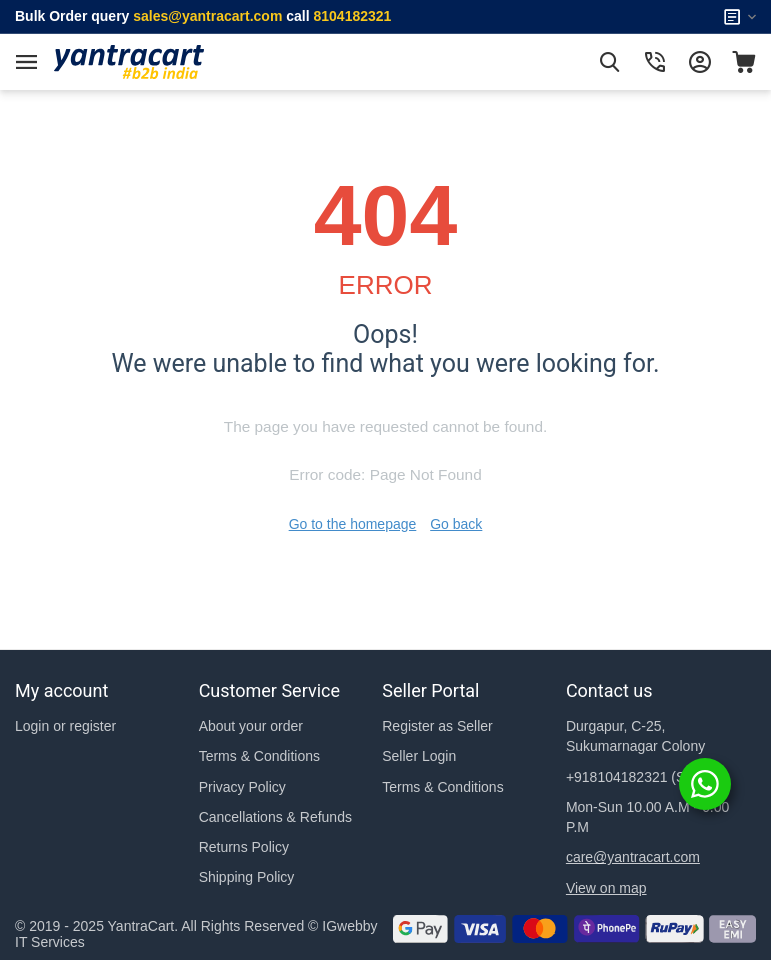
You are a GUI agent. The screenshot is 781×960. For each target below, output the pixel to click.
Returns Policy (244, 847)
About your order (251, 726)
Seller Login (419, 756)
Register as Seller (437, 726)
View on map (606, 888)
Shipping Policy (247, 877)
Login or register (65, 726)
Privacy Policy (242, 787)
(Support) (648, 777)
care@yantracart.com (633, 857)
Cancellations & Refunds (275, 817)
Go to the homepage (353, 524)
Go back (456, 524)
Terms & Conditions (259, 756)
